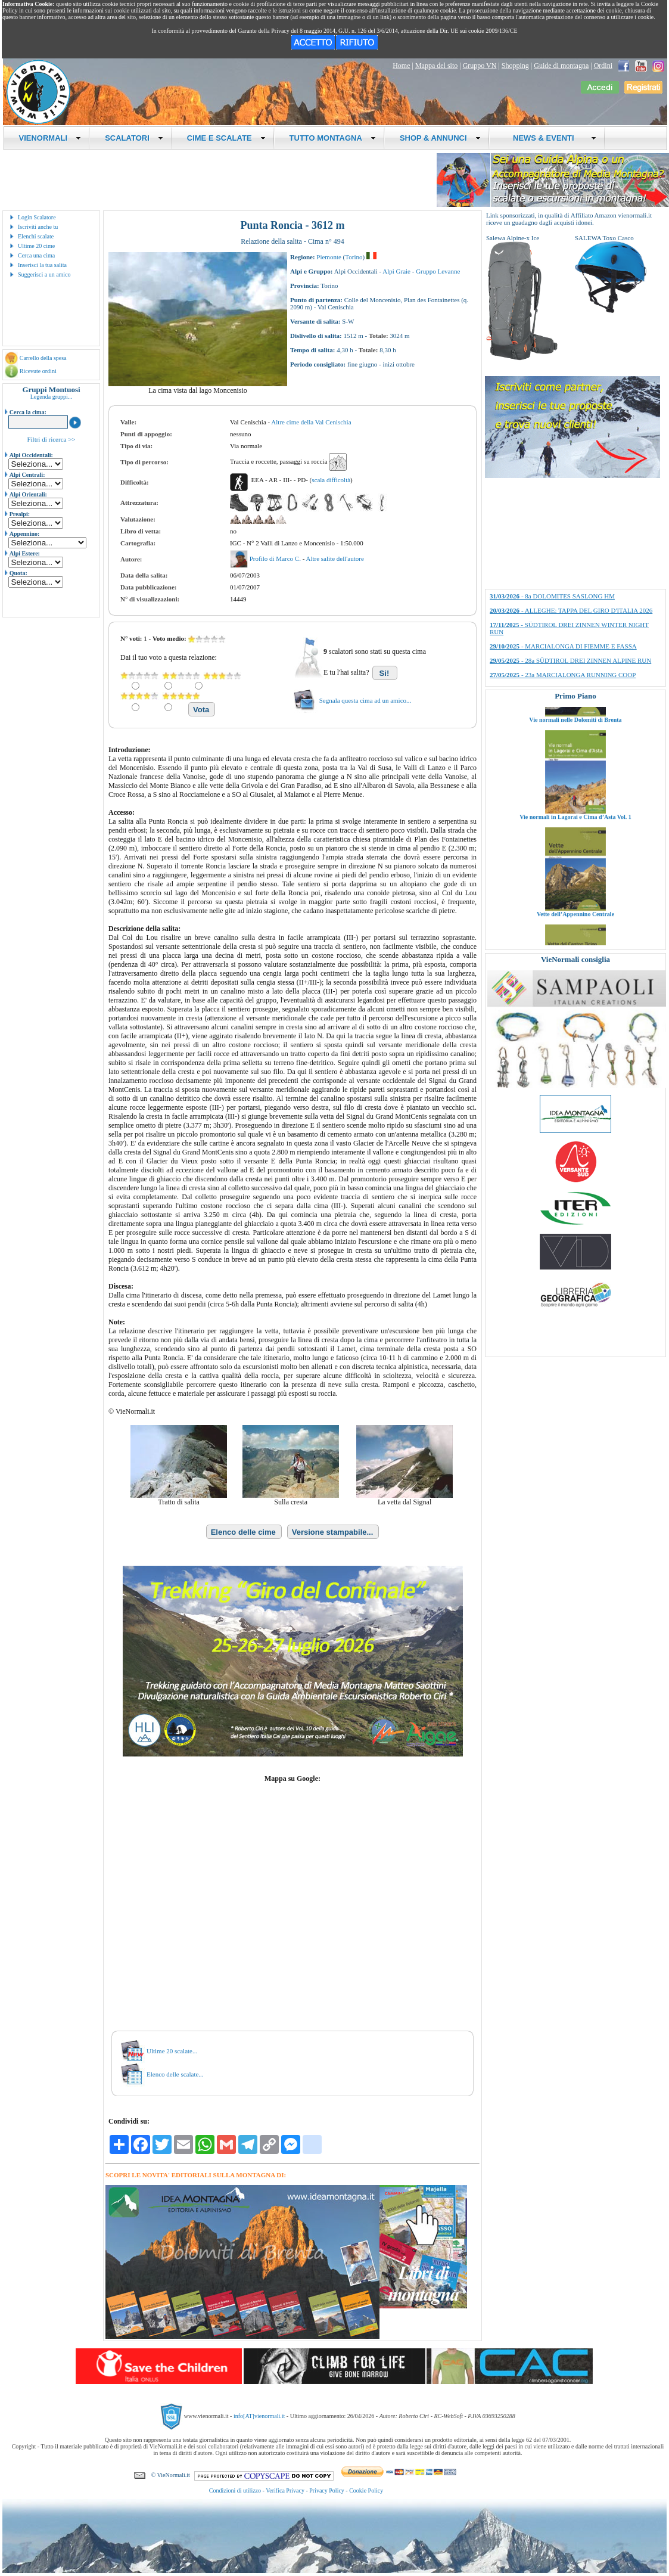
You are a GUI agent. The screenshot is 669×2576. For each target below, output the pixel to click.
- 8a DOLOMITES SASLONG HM (552, 596)
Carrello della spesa (43, 358)
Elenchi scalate (36, 236)
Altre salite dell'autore (334, 558)
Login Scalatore (37, 217)
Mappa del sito (436, 65)
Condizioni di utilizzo (235, 2490)
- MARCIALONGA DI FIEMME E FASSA (563, 646)
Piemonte (328, 256)
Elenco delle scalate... (175, 2074)
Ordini (603, 65)
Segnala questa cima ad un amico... (365, 700)
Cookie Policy (366, 2490)
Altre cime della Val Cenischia (311, 422)
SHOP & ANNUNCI (440, 138)
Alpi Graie (396, 271)
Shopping (515, 65)
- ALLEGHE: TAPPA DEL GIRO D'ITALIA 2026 (571, 610)
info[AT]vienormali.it (259, 2416)
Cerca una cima (36, 255)
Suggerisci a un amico (44, 274)
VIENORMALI (50, 138)
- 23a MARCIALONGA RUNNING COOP (563, 674)
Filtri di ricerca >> (51, 439)
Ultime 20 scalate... (172, 2050)
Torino (353, 256)
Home (401, 65)
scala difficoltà (331, 479)
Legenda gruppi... (51, 396)
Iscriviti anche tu (38, 227)
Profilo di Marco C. (276, 558)
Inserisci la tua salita (42, 265)
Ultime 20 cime (36, 246)
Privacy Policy (326, 2490)
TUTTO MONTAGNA (333, 138)
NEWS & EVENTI (550, 138)
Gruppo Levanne (438, 271)
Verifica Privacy (285, 2490)
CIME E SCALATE (226, 138)
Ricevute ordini (38, 371)
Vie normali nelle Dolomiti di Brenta (575, 785)
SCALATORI (134, 138)
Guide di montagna (561, 65)
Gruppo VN (480, 65)
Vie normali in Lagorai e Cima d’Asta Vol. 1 (575, 882)
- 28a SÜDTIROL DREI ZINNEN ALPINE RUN (570, 660)
